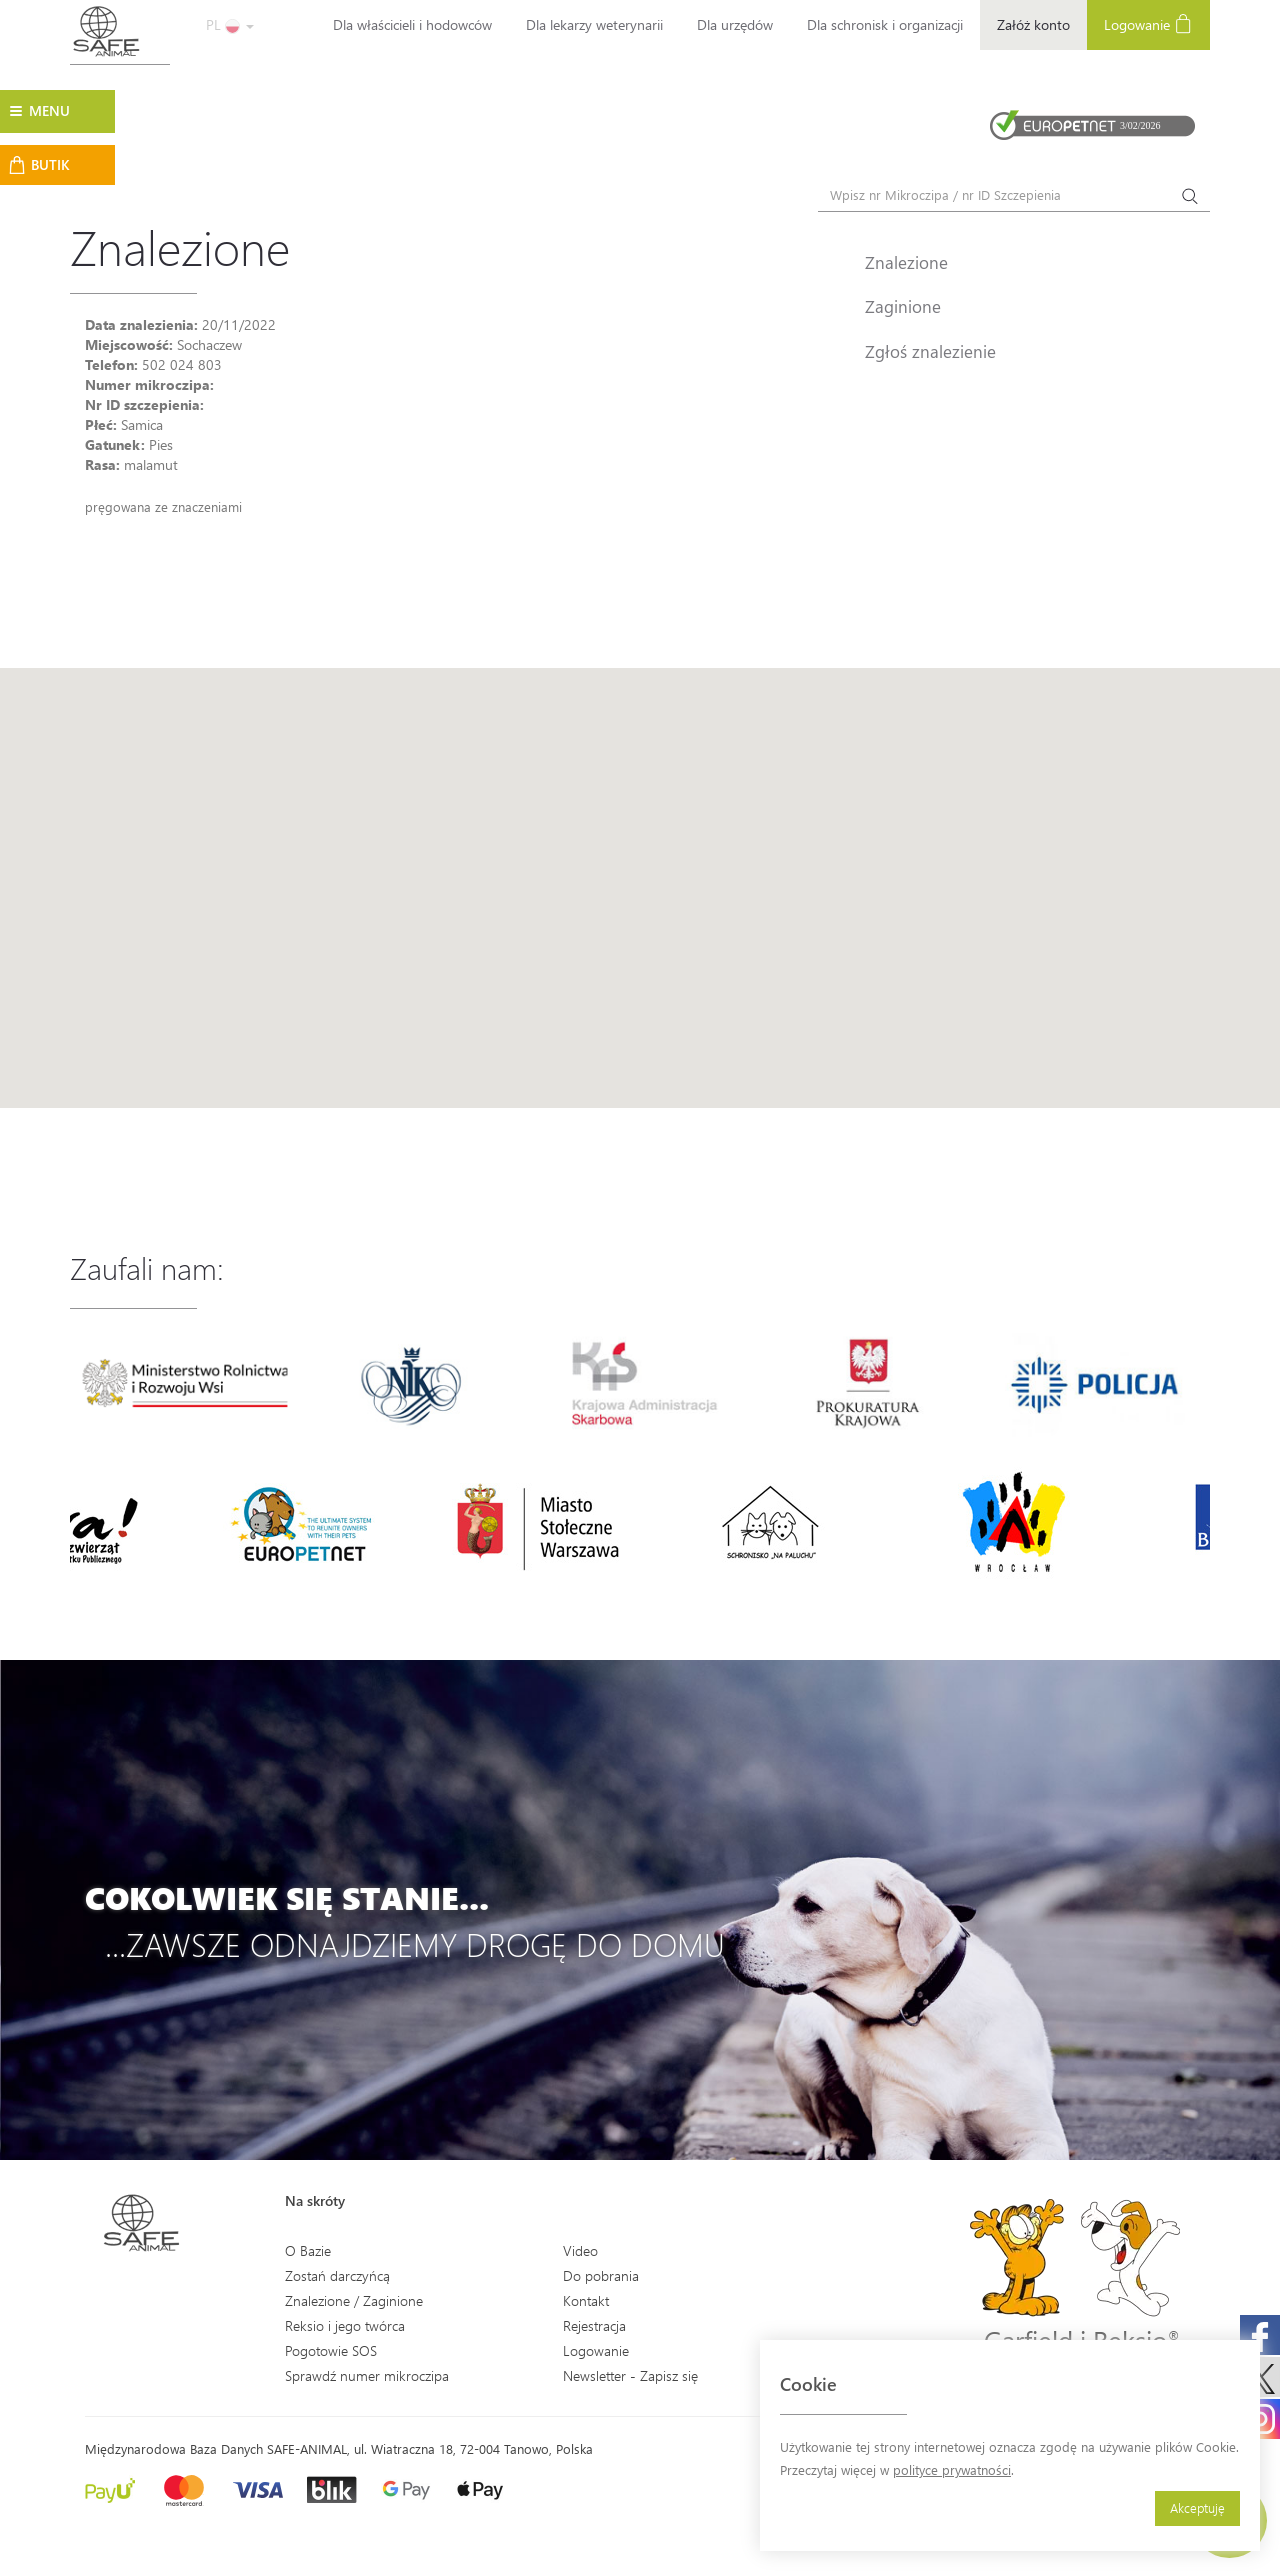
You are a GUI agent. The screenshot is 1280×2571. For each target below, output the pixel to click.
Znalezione (906, 262)
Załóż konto (1033, 24)
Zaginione (903, 306)
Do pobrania (601, 2275)
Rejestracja (594, 2325)
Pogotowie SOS (331, 2350)
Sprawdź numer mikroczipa (367, 2375)
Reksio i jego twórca (345, 2325)
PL (230, 24)
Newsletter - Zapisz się (630, 2375)
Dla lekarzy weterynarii (594, 24)
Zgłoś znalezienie (930, 351)
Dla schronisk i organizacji (885, 24)
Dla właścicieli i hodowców (412, 24)
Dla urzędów (735, 24)
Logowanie (1148, 23)
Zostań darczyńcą (337, 2275)
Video (580, 2250)
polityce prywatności (952, 2469)
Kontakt (586, 2300)
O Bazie (308, 2250)
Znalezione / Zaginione (354, 2300)
